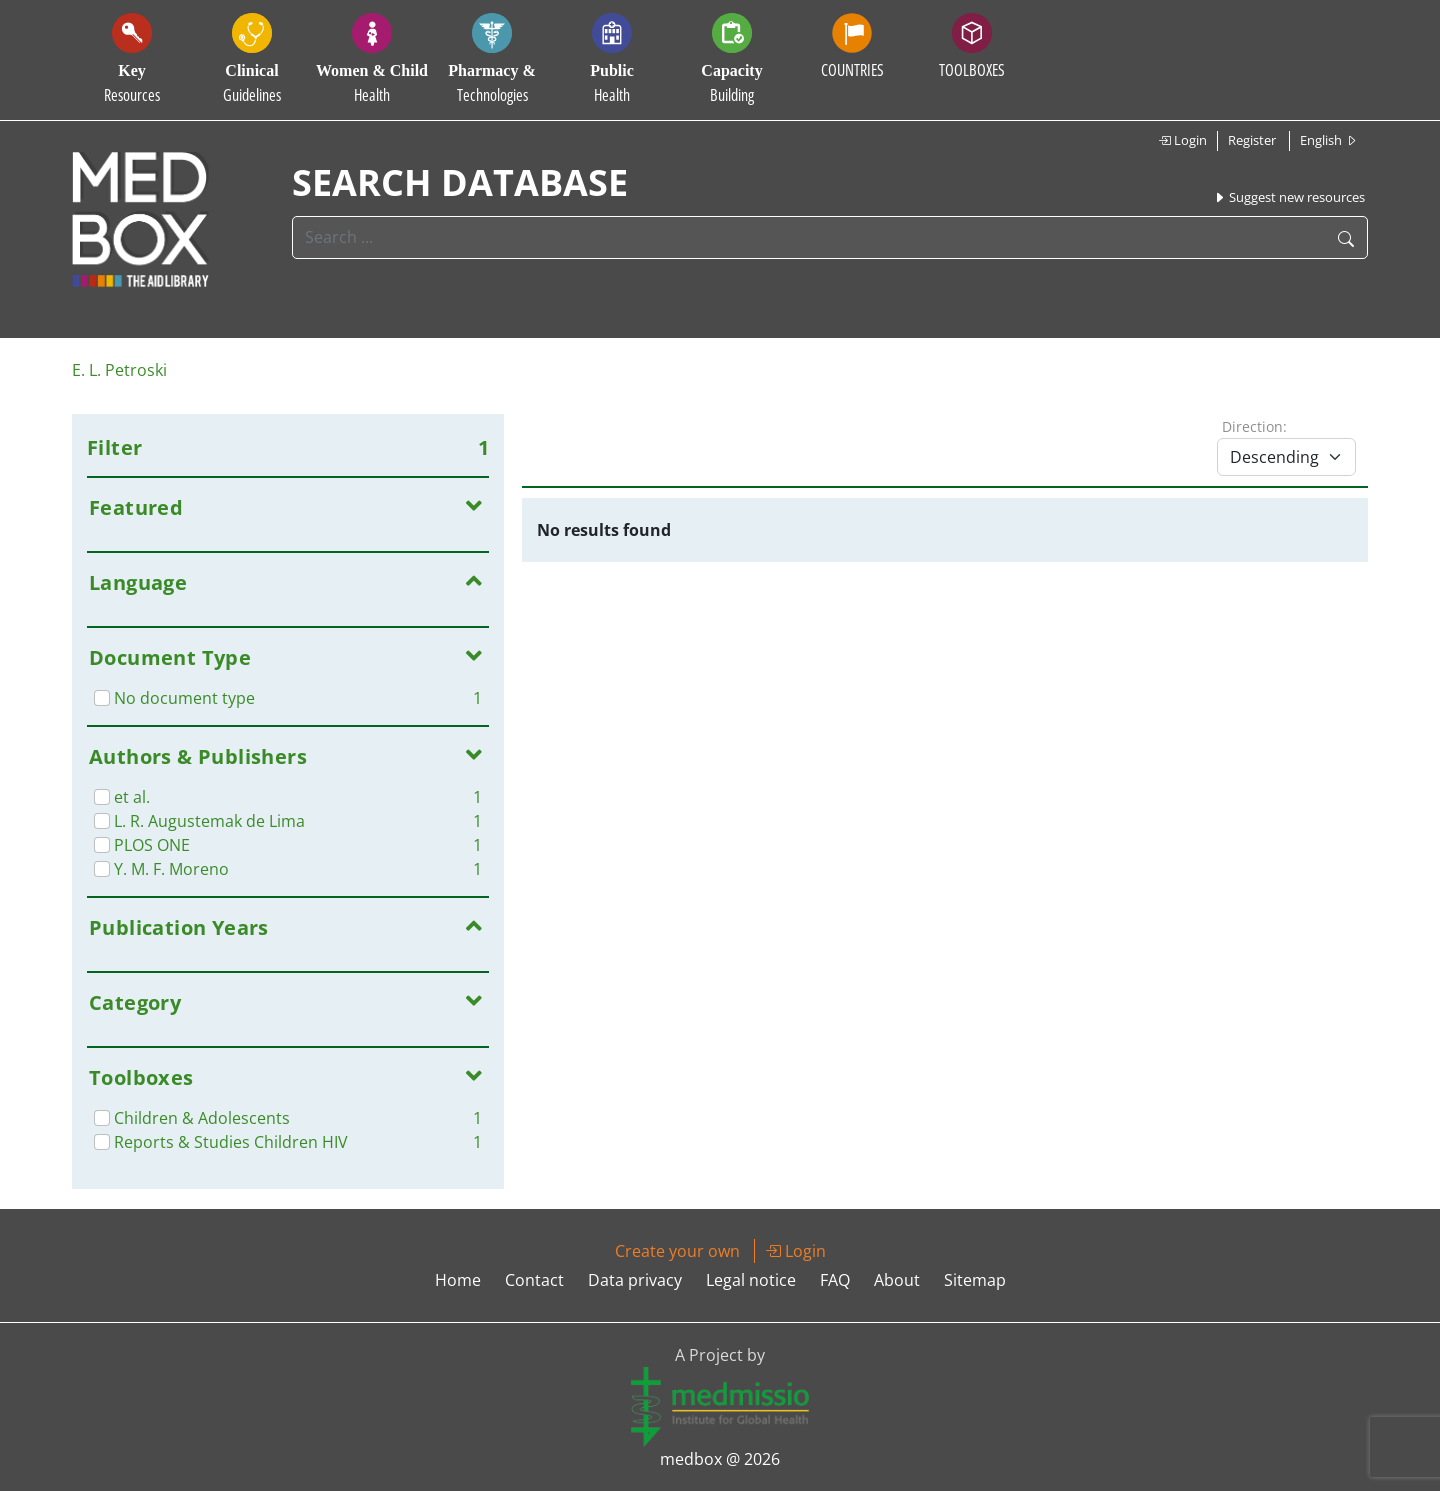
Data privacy (635, 1280)
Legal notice (751, 1280)
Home (458, 1280)
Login (1182, 140)
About (897, 1280)
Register (1252, 140)
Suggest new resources (1289, 197)
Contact (534, 1280)
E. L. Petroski (119, 370)
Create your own (677, 1251)
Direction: (1254, 426)
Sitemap (975, 1280)
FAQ (835, 1280)
